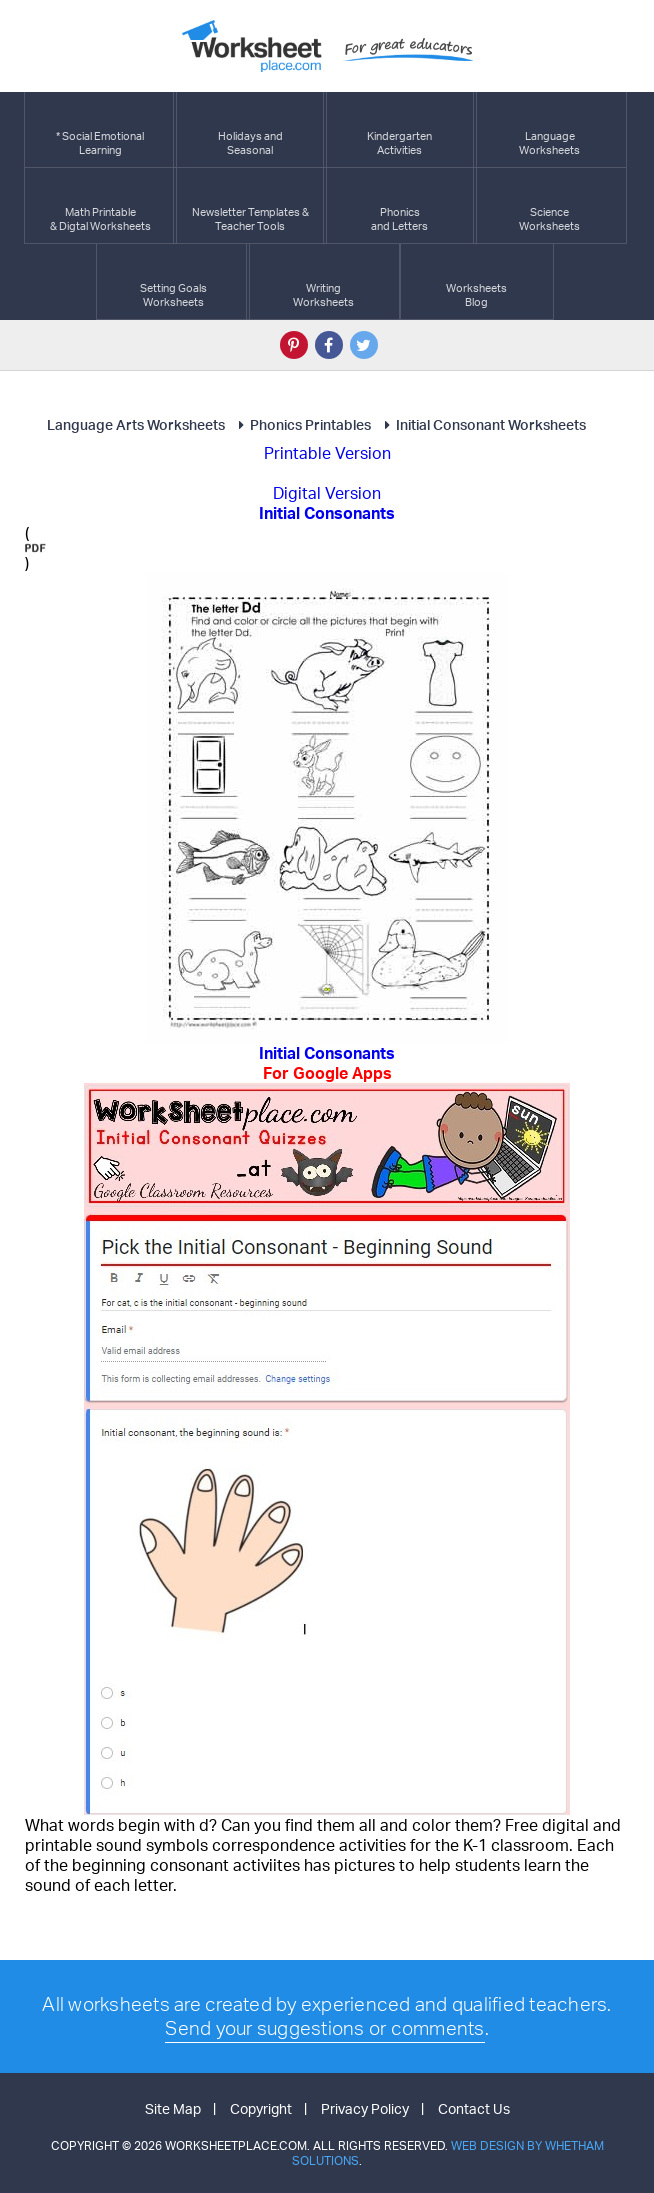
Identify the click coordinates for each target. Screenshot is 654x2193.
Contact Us (474, 2108)
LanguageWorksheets (549, 129)
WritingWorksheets (323, 281)
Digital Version (327, 493)
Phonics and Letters (399, 205)
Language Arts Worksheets (136, 424)
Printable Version (327, 453)
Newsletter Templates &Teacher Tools (250, 205)
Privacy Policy (365, 2108)
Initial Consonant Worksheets (482, 424)
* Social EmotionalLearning (100, 129)
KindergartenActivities (399, 129)
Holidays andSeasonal (250, 129)
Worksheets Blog (476, 281)
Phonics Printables (301, 424)
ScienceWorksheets (549, 205)
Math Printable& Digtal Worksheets (100, 205)
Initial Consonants (327, 1063)
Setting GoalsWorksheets (173, 281)
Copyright (261, 2108)
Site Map (173, 2108)
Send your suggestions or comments (324, 2028)
